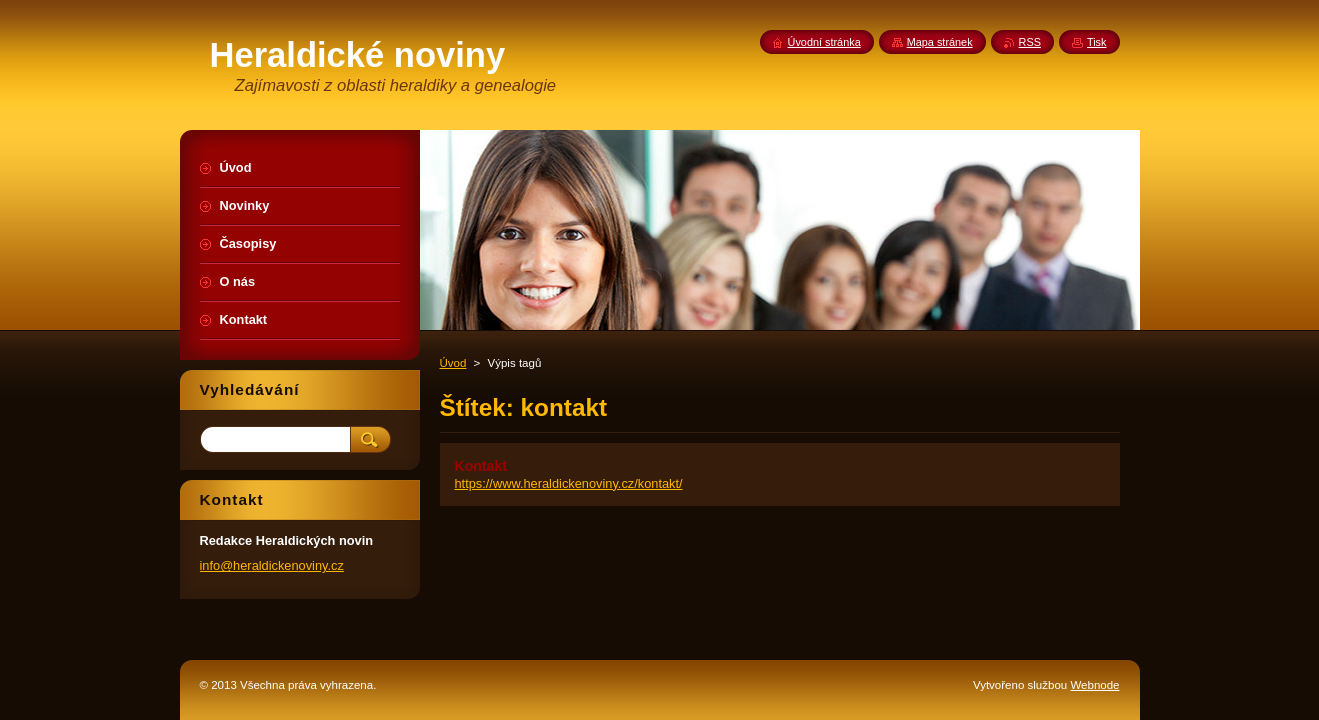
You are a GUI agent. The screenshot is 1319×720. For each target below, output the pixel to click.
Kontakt (481, 466)
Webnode (1094, 685)
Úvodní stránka (824, 42)
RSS (1030, 42)
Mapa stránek (940, 42)
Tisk (1097, 42)
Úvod (453, 363)
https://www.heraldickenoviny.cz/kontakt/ (569, 483)
